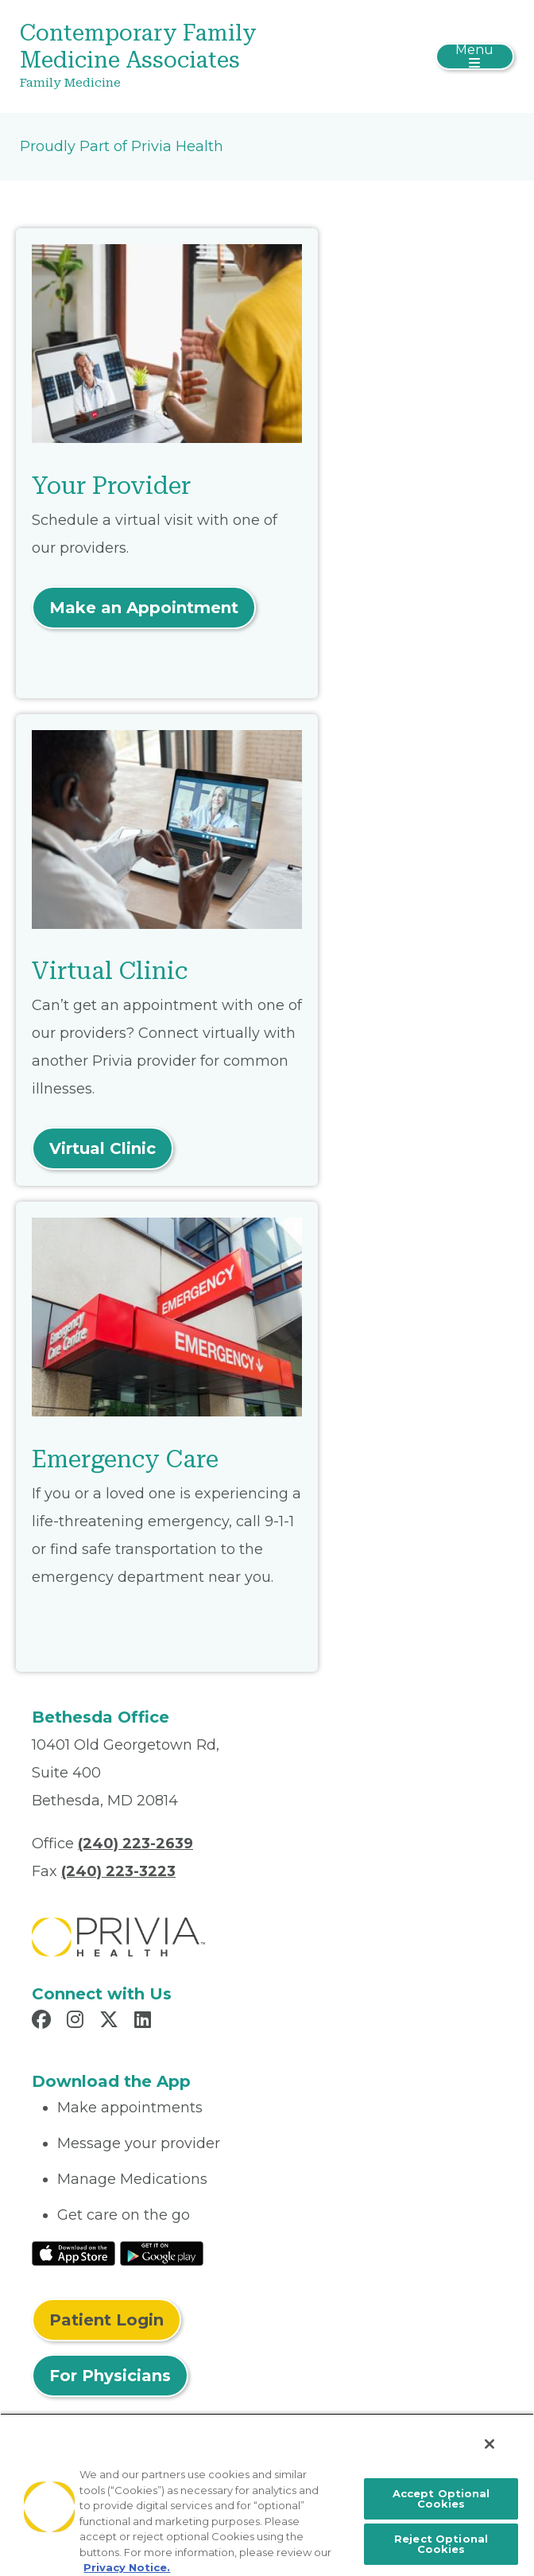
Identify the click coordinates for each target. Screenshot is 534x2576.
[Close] (489, 2443)
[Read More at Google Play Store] (161, 2252)
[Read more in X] (111, 2021)
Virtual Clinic (102, 1148)
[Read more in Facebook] (44, 2021)
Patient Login (106, 2319)
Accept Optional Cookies (441, 2498)
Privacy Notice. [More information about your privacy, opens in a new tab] (126, 2567)
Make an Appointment (143, 607)
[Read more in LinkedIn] (145, 2021)
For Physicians (110, 2375)
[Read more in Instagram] (77, 2021)
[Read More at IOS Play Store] (73, 2252)
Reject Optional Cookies (441, 2543)
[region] (267, 2494)
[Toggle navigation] (474, 56)
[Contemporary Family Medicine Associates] (185, 56)
